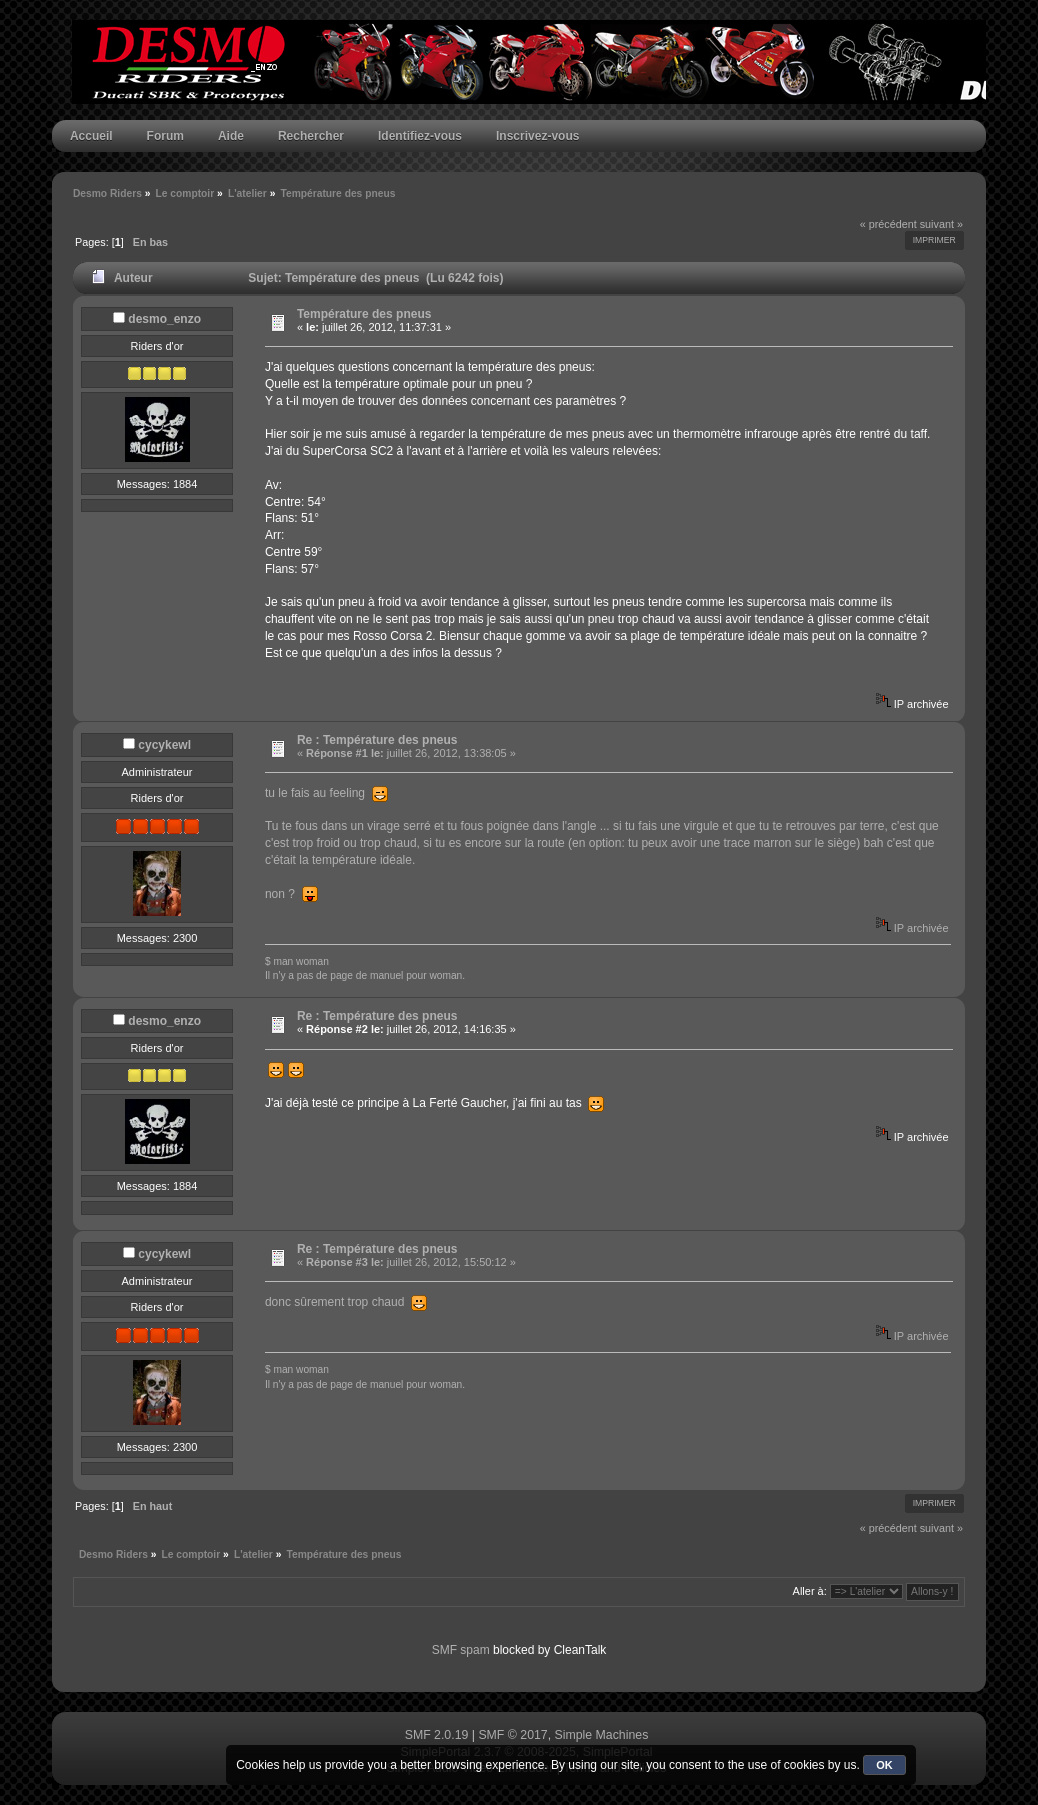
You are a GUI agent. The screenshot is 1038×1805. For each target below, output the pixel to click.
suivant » (941, 224)
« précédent (888, 224)
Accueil (91, 136)
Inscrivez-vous (537, 136)
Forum (165, 136)
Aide (231, 136)
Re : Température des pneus (377, 740)
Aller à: (810, 1591)
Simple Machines (602, 1735)
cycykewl (164, 745)
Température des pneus (364, 314)
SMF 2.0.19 (437, 1735)
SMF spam (461, 1650)
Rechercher (311, 136)
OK (884, 1765)
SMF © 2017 (512, 1735)
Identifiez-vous (420, 136)
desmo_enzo (164, 319)
